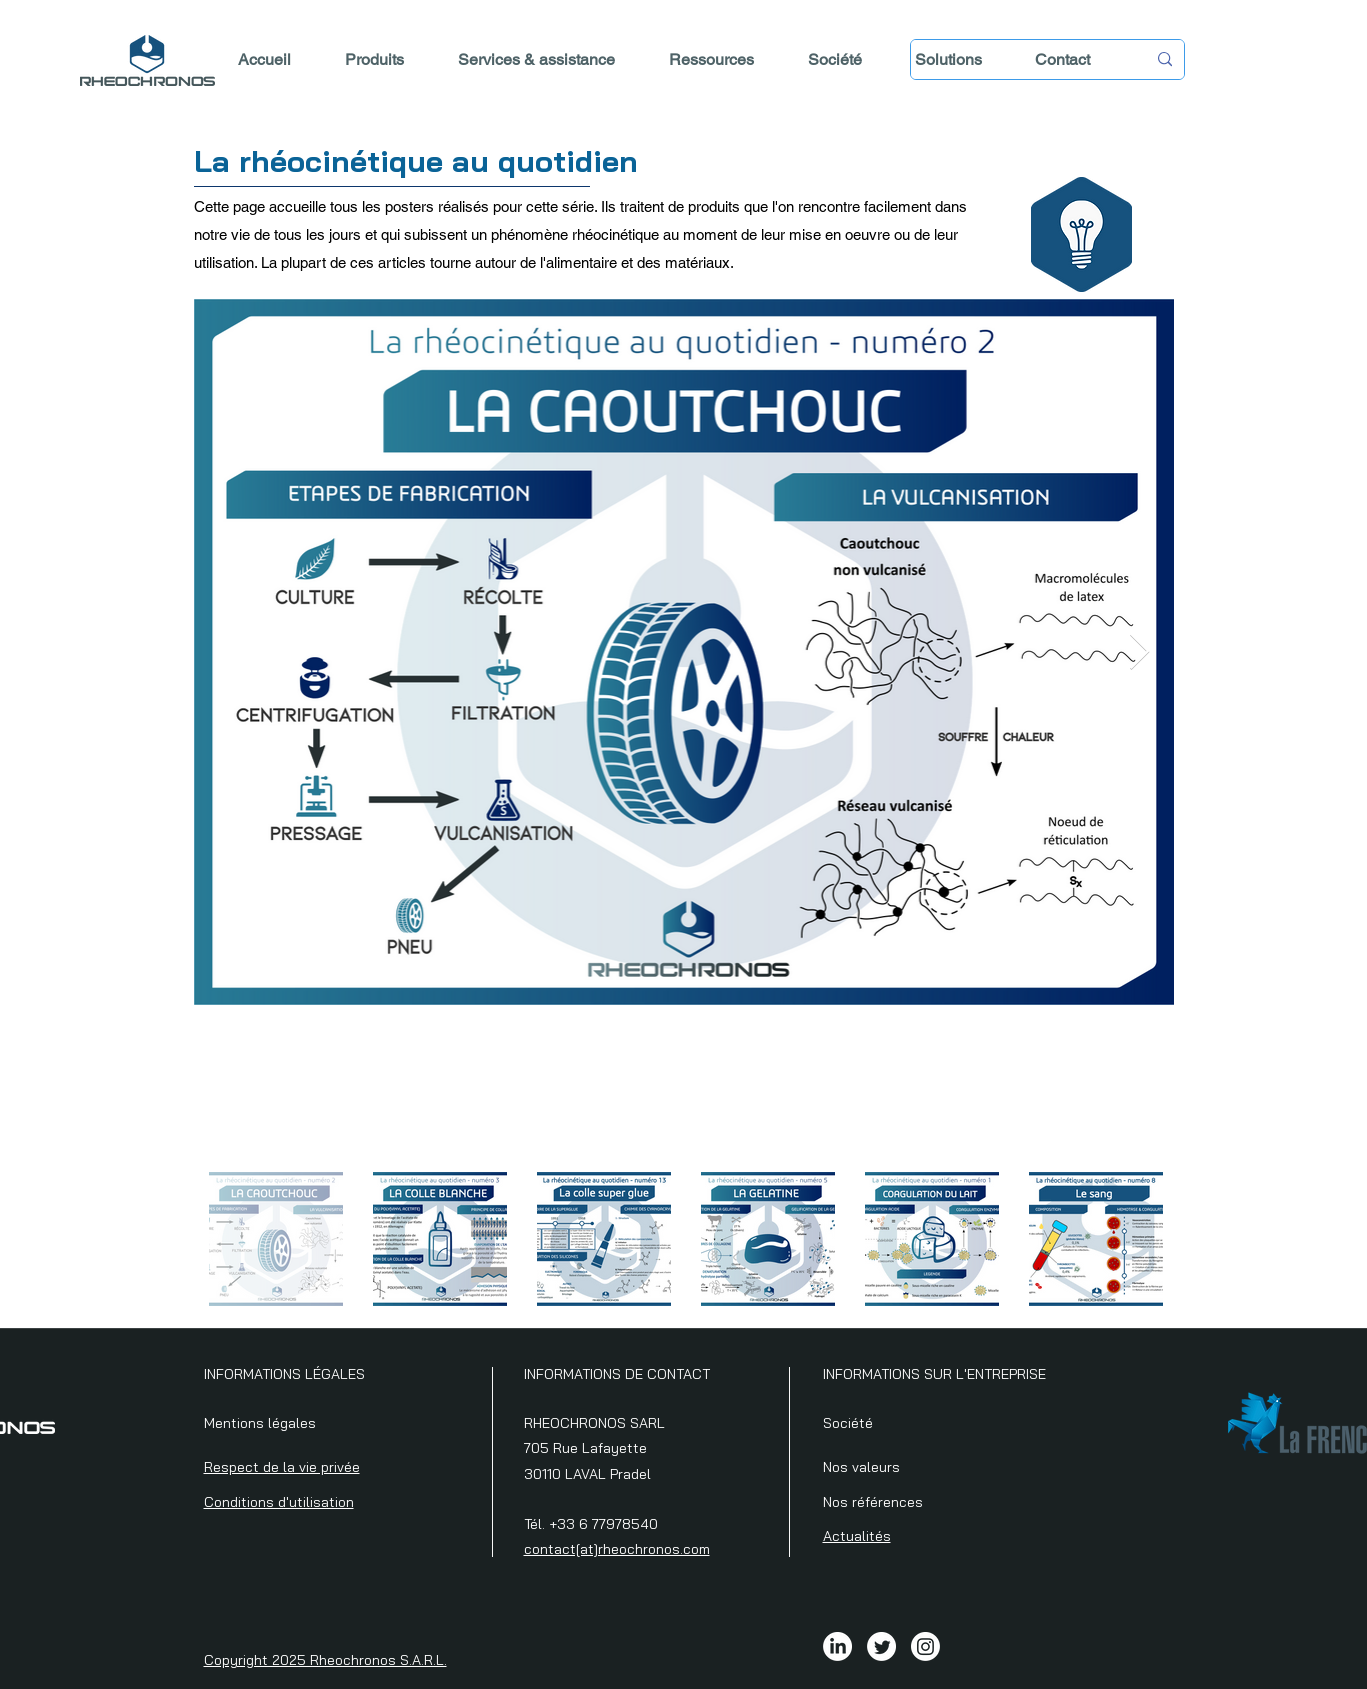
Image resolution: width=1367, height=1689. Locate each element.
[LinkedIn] (837, 1646)
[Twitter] (881, 1646)
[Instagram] (925, 1646)
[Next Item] (1139, 652)
